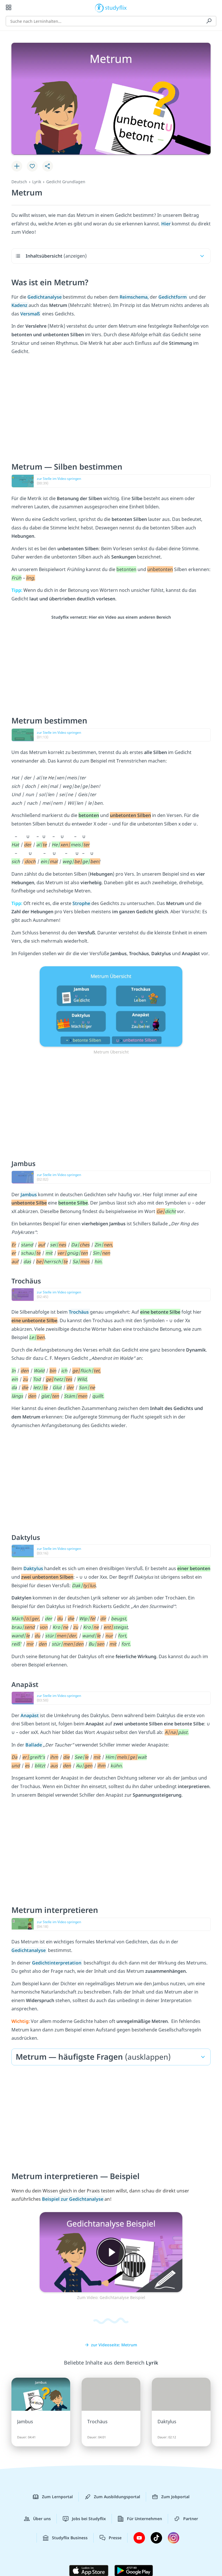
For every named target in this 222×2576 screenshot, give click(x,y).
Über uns (37, 2519)
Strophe (81, 903)
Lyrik (36, 181)
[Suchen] (208, 21)
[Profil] (213, 7)
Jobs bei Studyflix (84, 2519)
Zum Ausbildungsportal (112, 2497)
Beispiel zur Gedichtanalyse (73, 2199)
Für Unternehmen (140, 2519)
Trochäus (79, 1312)
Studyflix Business (65, 2538)
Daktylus (33, 1568)
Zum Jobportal (170, 2497)
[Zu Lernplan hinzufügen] (16, 166)
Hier (166, 224)
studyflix (116, 7)
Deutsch (19, 181)
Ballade (34, 1745)
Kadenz (20, 305)
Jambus (29, 1194)
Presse (111, 2538)
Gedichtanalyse (45, 297)
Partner (186, 2519)
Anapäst (30, 1715)
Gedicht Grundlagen (65, 181)
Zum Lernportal (53, 2497)
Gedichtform (173, 297)
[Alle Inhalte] (8, 7)
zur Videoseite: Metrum (111, 2344)
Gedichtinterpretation (57, 1963)
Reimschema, (135, 297)
